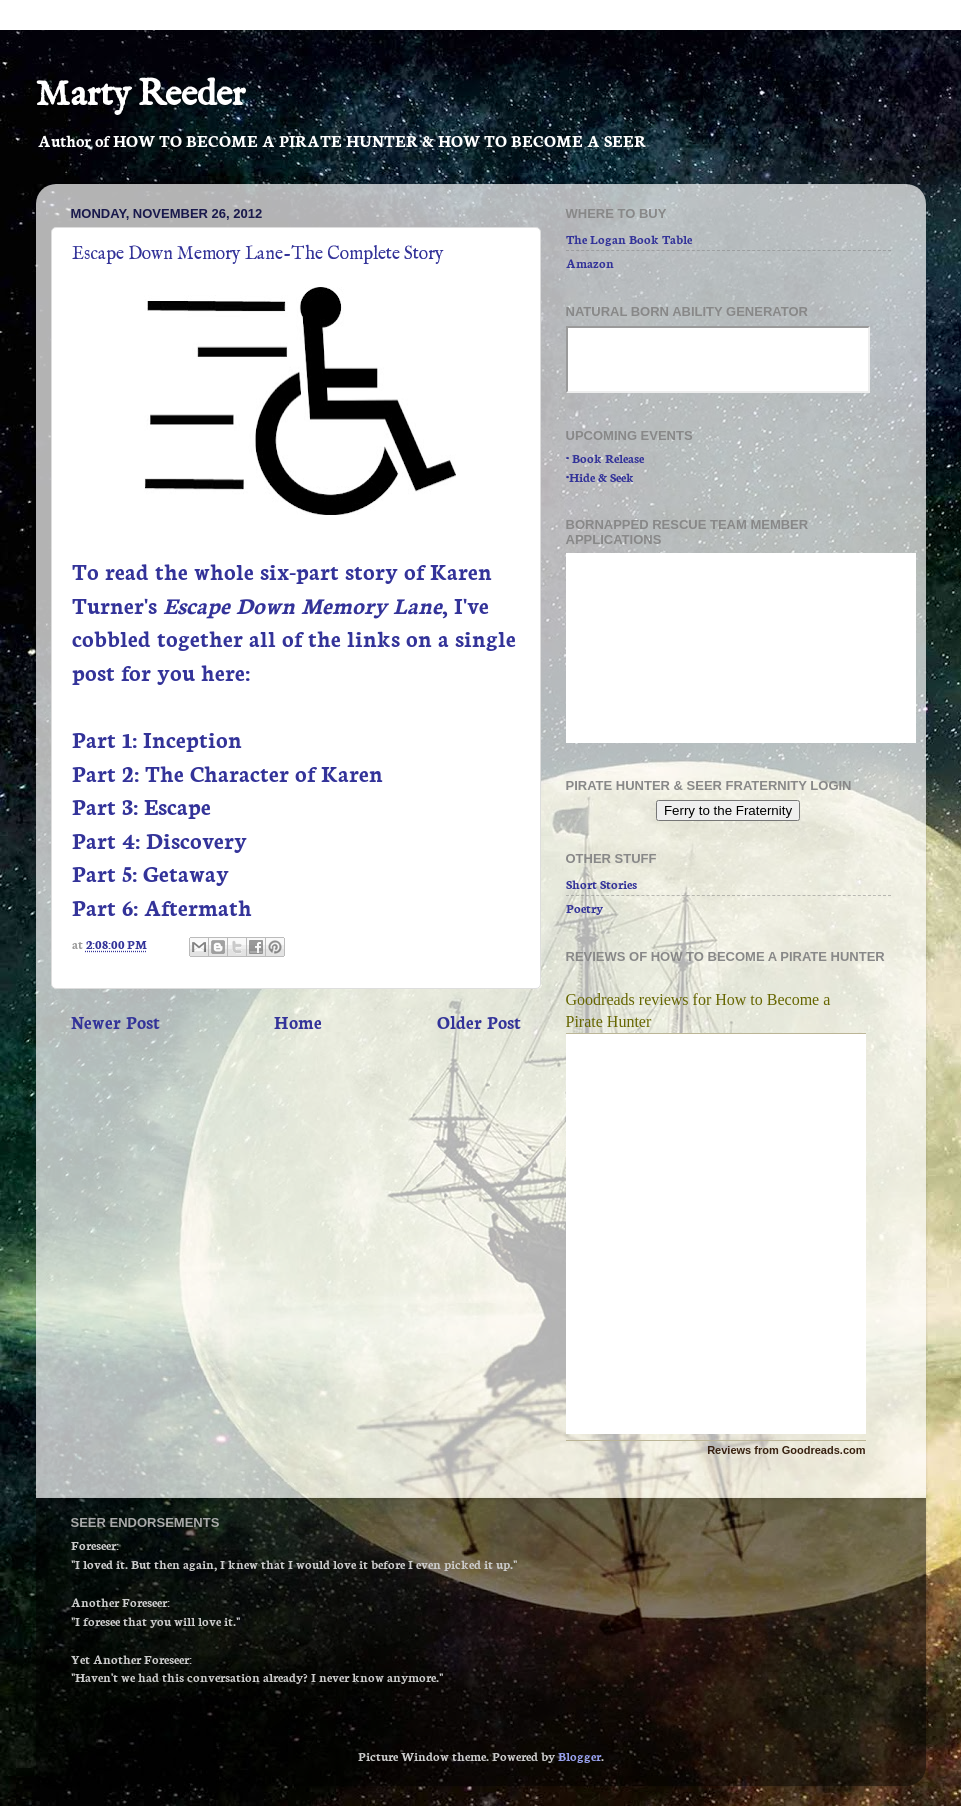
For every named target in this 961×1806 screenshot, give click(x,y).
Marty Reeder (140, 95)
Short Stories (601, 883)
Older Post (479, 1021)
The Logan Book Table (629, 238)
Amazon (590, 262)
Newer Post (115, 1021)
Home (298, 1021)
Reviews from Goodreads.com (786, 1450)
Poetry (584, 907)
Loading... (741, 648)
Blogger (579, 1755)
